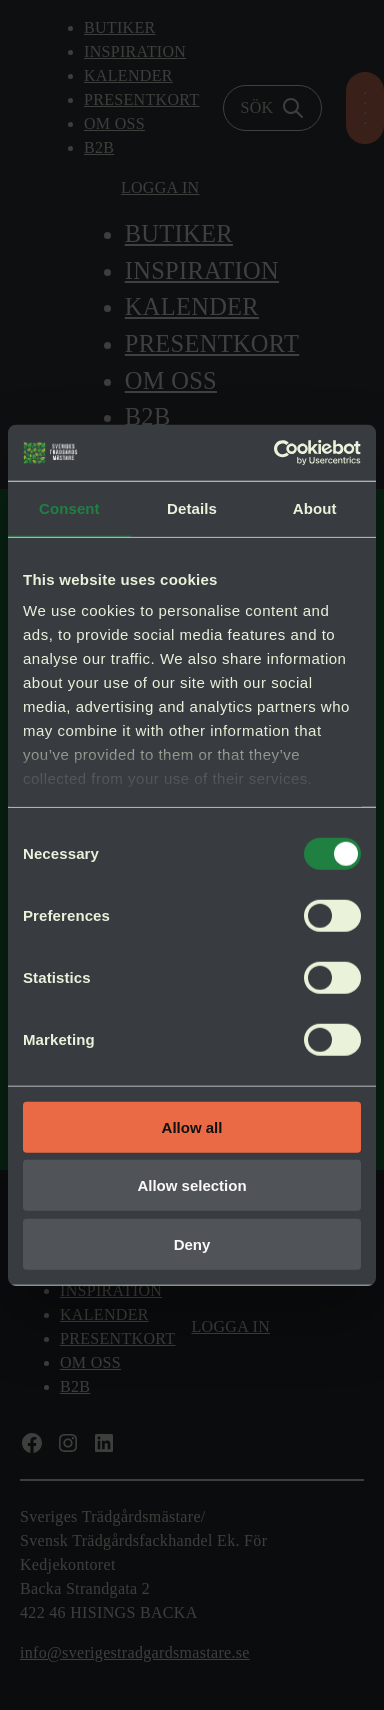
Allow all (192, 1126)
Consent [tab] (69, 507)
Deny (192, 1243)
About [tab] (315, 507)
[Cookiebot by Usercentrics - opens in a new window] (275, 453)
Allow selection (191, 1185)
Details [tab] (192, 507)
